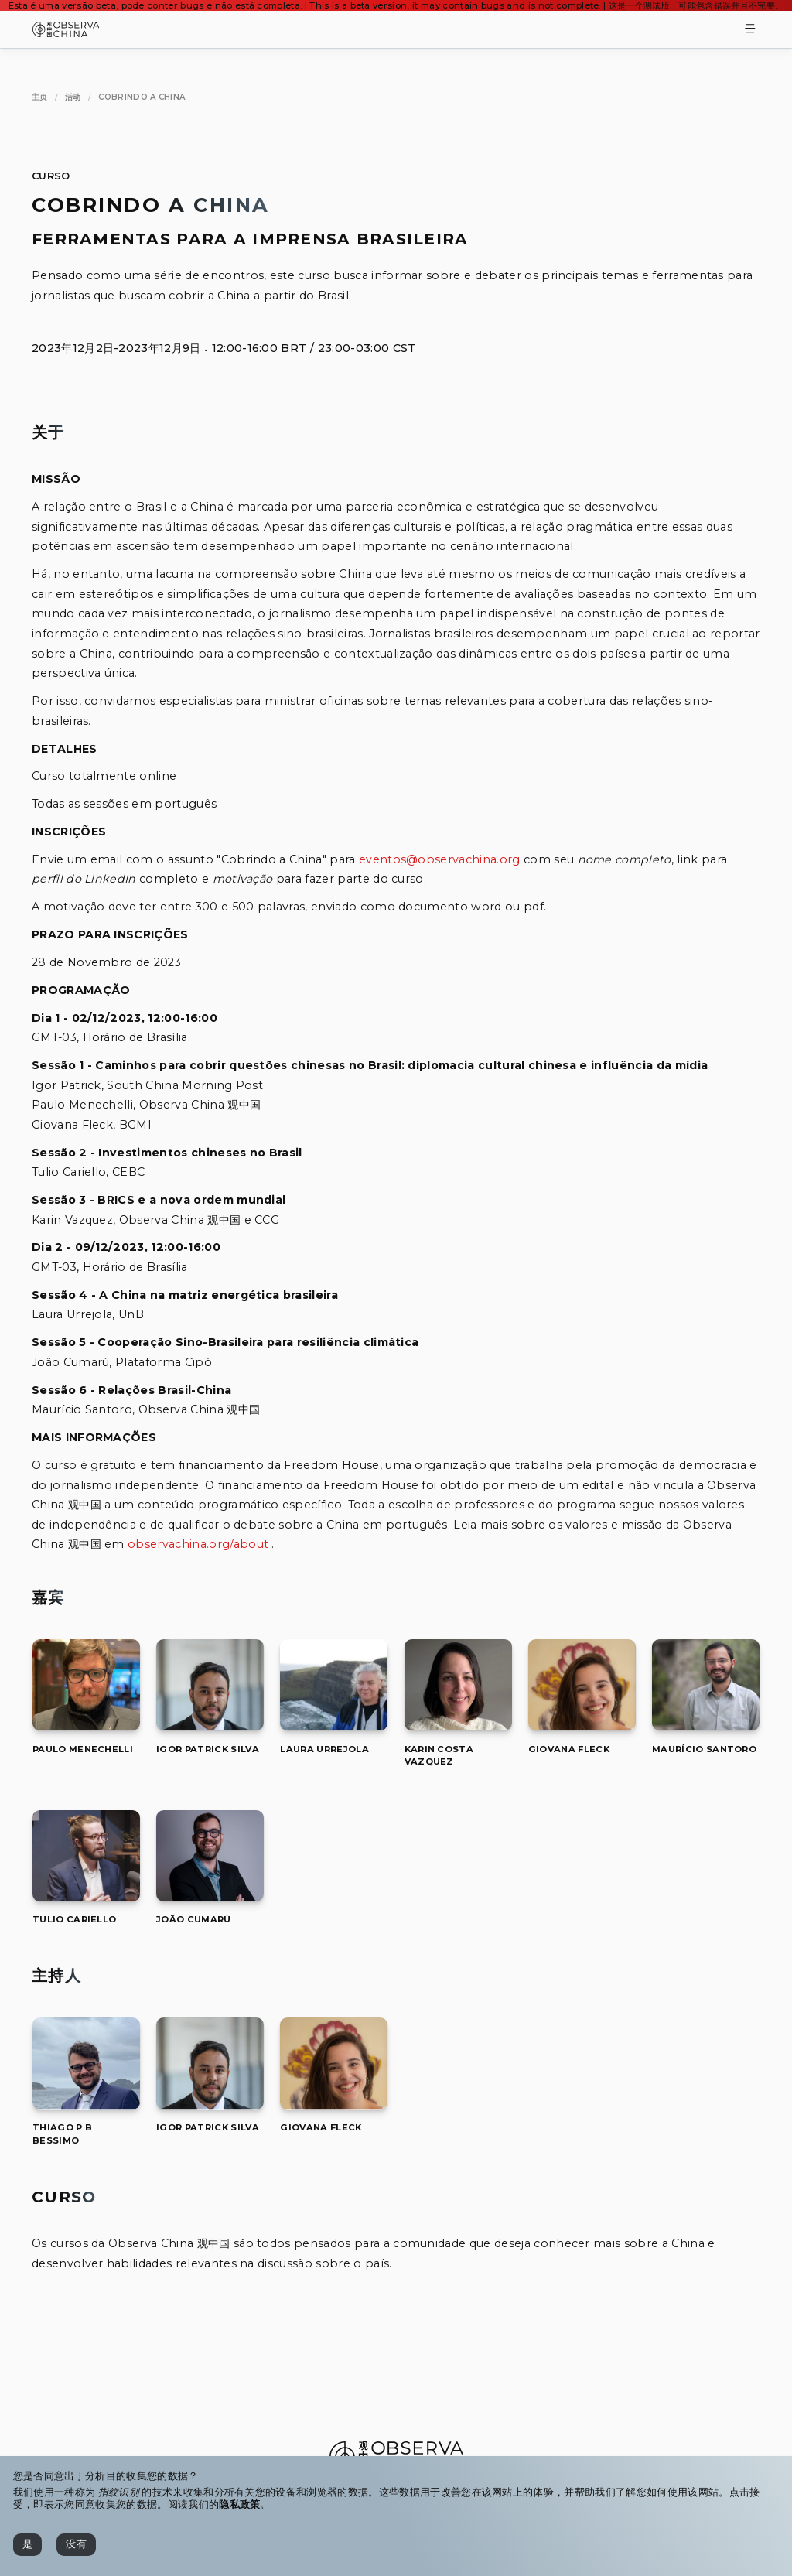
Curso (51, 176)
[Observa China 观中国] (66, 33)
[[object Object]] (82, 1749)
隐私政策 (239, 2504)
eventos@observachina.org (440, 859)
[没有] (76, 2544)
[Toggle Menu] (750, 30)
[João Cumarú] (210, 1897)
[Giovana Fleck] (582, 1726)
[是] (27, 2544)
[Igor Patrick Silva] (210, 1726)
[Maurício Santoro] (706, 1726)
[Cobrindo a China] (141, 97)
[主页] (40, 97)
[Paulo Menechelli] (86, 1726)
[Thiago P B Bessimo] (86, 2105)
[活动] (73, 97)
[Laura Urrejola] (333, 1726)
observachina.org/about (198, 1544)
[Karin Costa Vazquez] (458, 1726)
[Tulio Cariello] (86, 1897)
